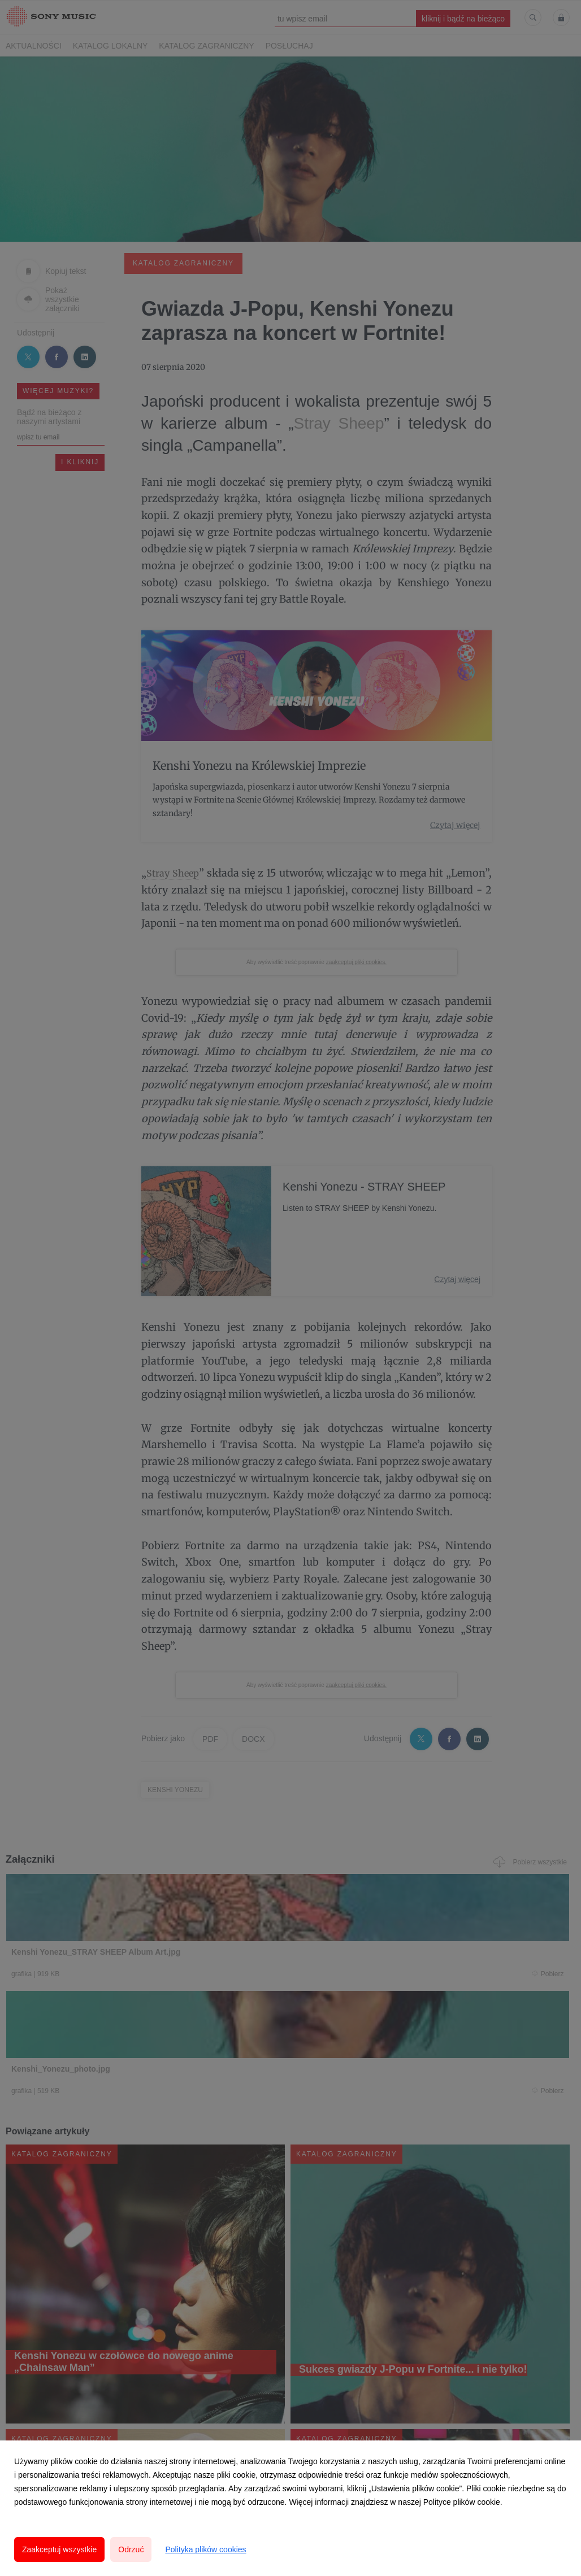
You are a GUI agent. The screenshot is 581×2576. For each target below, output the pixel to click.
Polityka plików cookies (205, 2549)
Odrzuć (131, 2549)
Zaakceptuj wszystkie (59, 2549)
